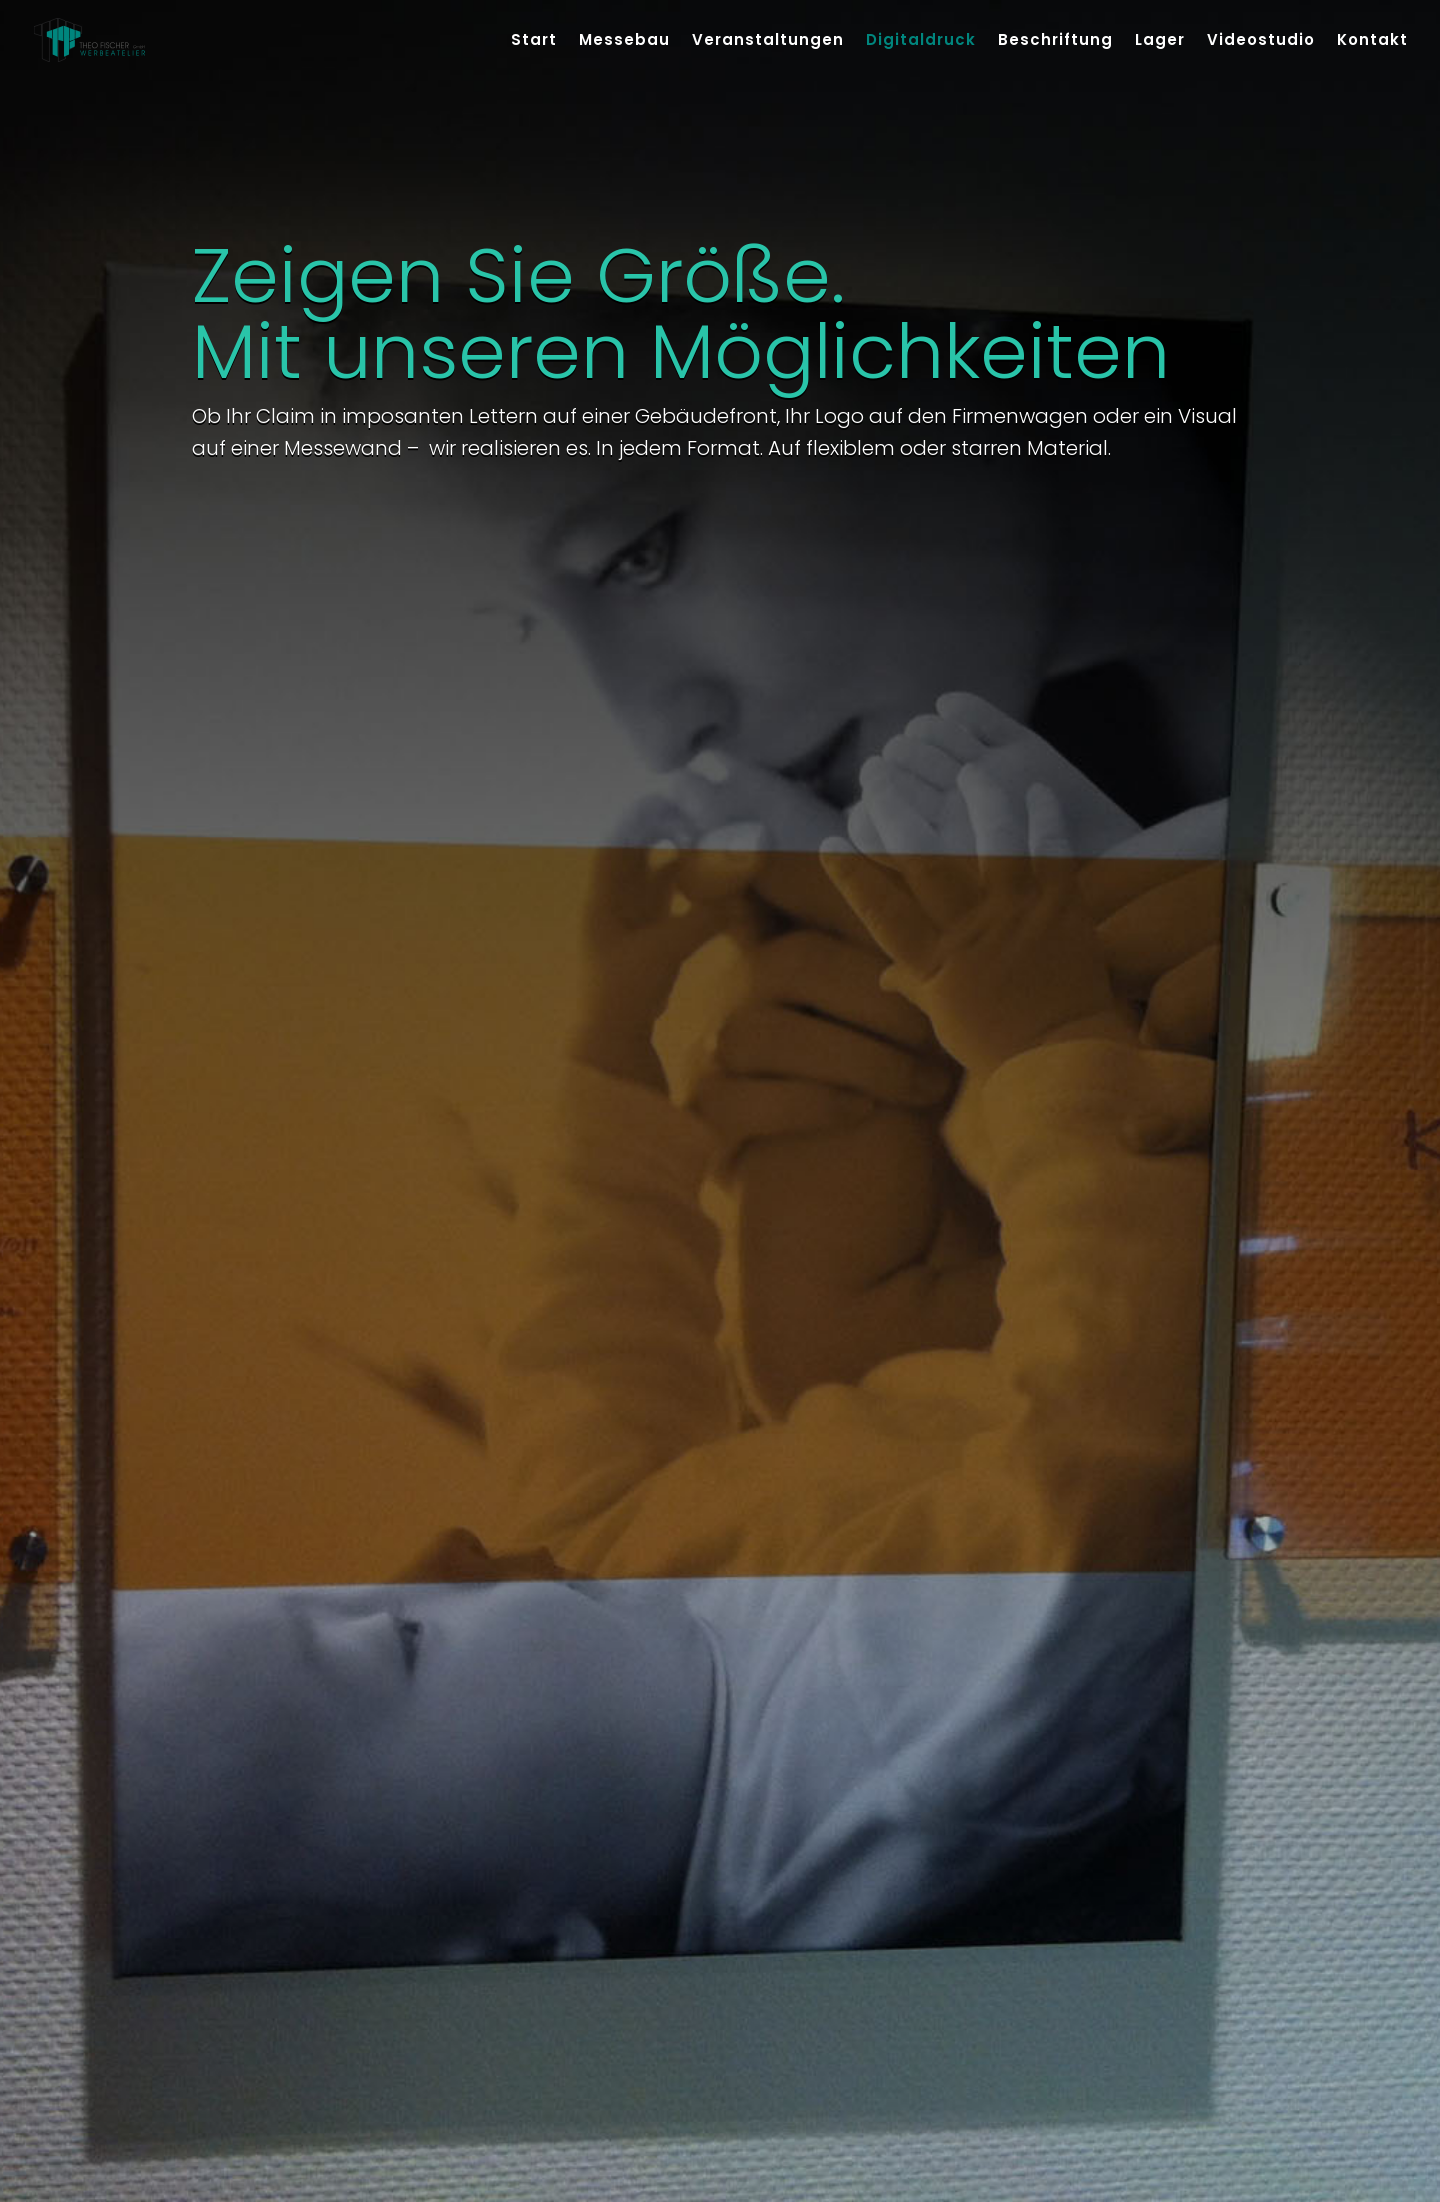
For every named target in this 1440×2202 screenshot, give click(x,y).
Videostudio (1261, 41)
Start (534, 41)
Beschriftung (1055, 41)
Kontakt (1372, 41)
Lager (1160, 41)
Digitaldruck (921, 41)
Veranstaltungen (768, 41)
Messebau (624, 41)
